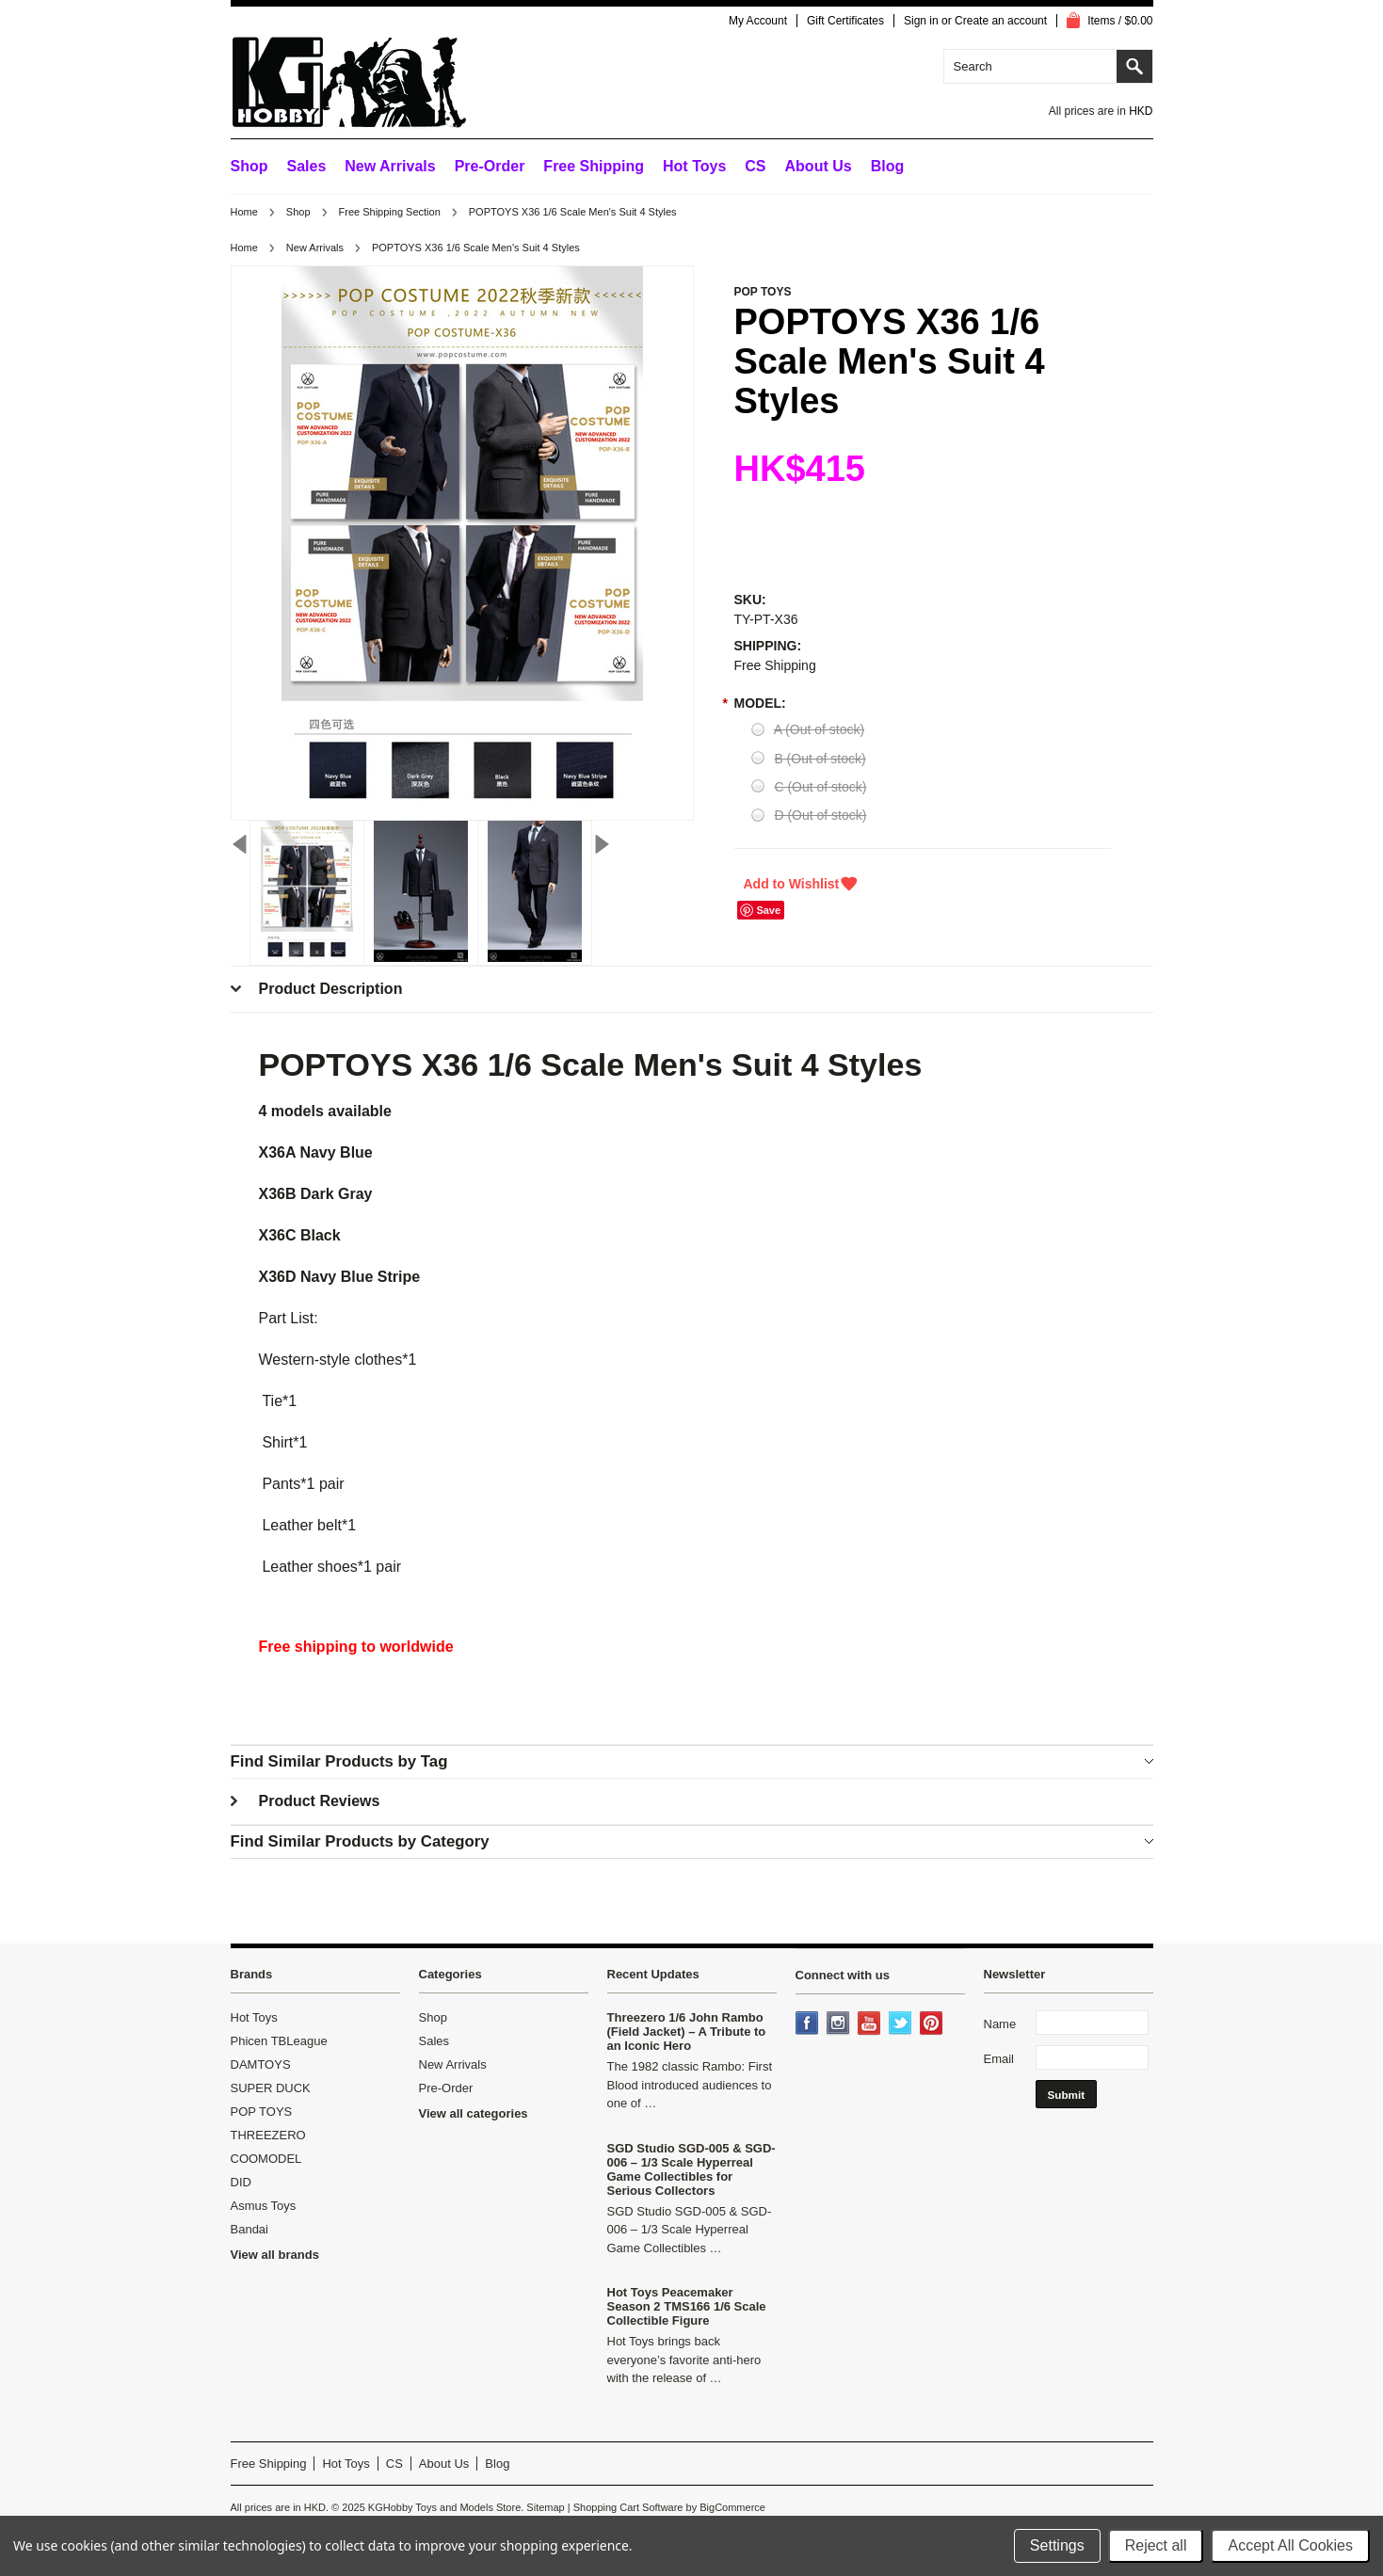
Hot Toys (254, 2017)
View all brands (275, 2255)
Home (244, 211)
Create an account (1001, 20)
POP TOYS (262, 2111)
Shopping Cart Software (628, 2507)
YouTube (871, 2024)
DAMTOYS (261, 2064)
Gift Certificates (845, 20)
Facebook (809, 2024)
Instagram (840, 2024)
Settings (1057, 2545)
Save (768, 910)
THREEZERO (268, 2135)
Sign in (921, 20)
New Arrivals (390, 166)
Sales (307, 166)
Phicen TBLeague (279, 2041)
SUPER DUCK (271, 2088)
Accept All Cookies (1290, 2545)
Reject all (1156, 2545)
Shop (249, 166)
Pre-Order (490, 166)
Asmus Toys (264, 2206)
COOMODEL (266, 2159)
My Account (758, 20)
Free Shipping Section (390, 211)
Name (1000, 2024)
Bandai (249, 2229)
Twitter (902, 2024)
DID (241, 2182)
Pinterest (933, 2024)
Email (999, 2059)
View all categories (473, 2113)
